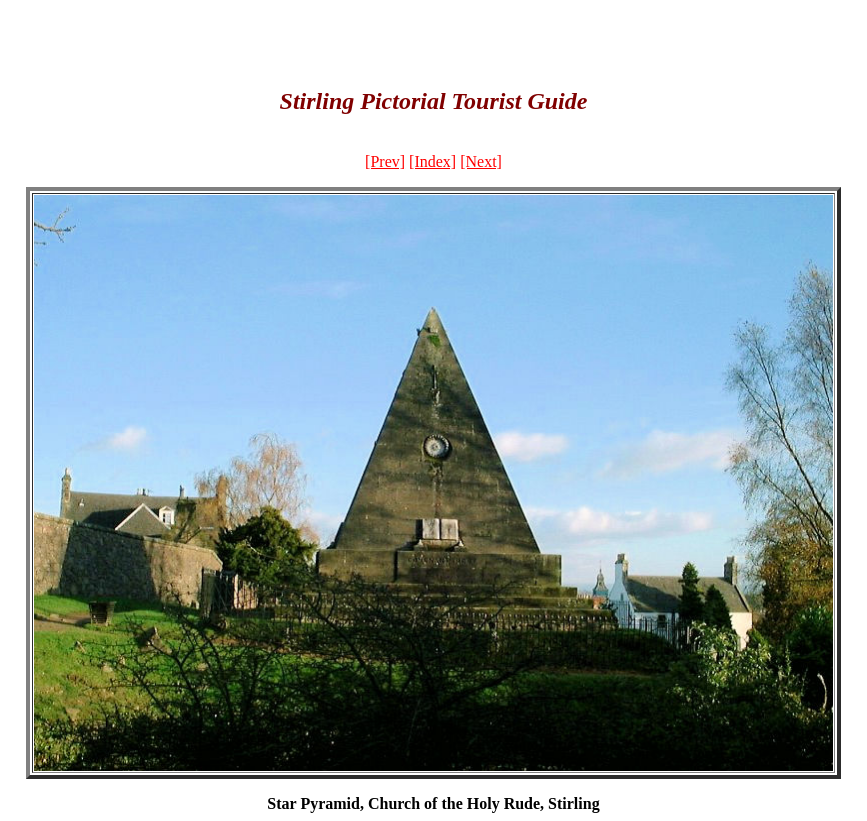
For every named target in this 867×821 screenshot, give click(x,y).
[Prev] (385, 161)
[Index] (432, 161)
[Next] (481, 161)
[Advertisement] (434, 38)
